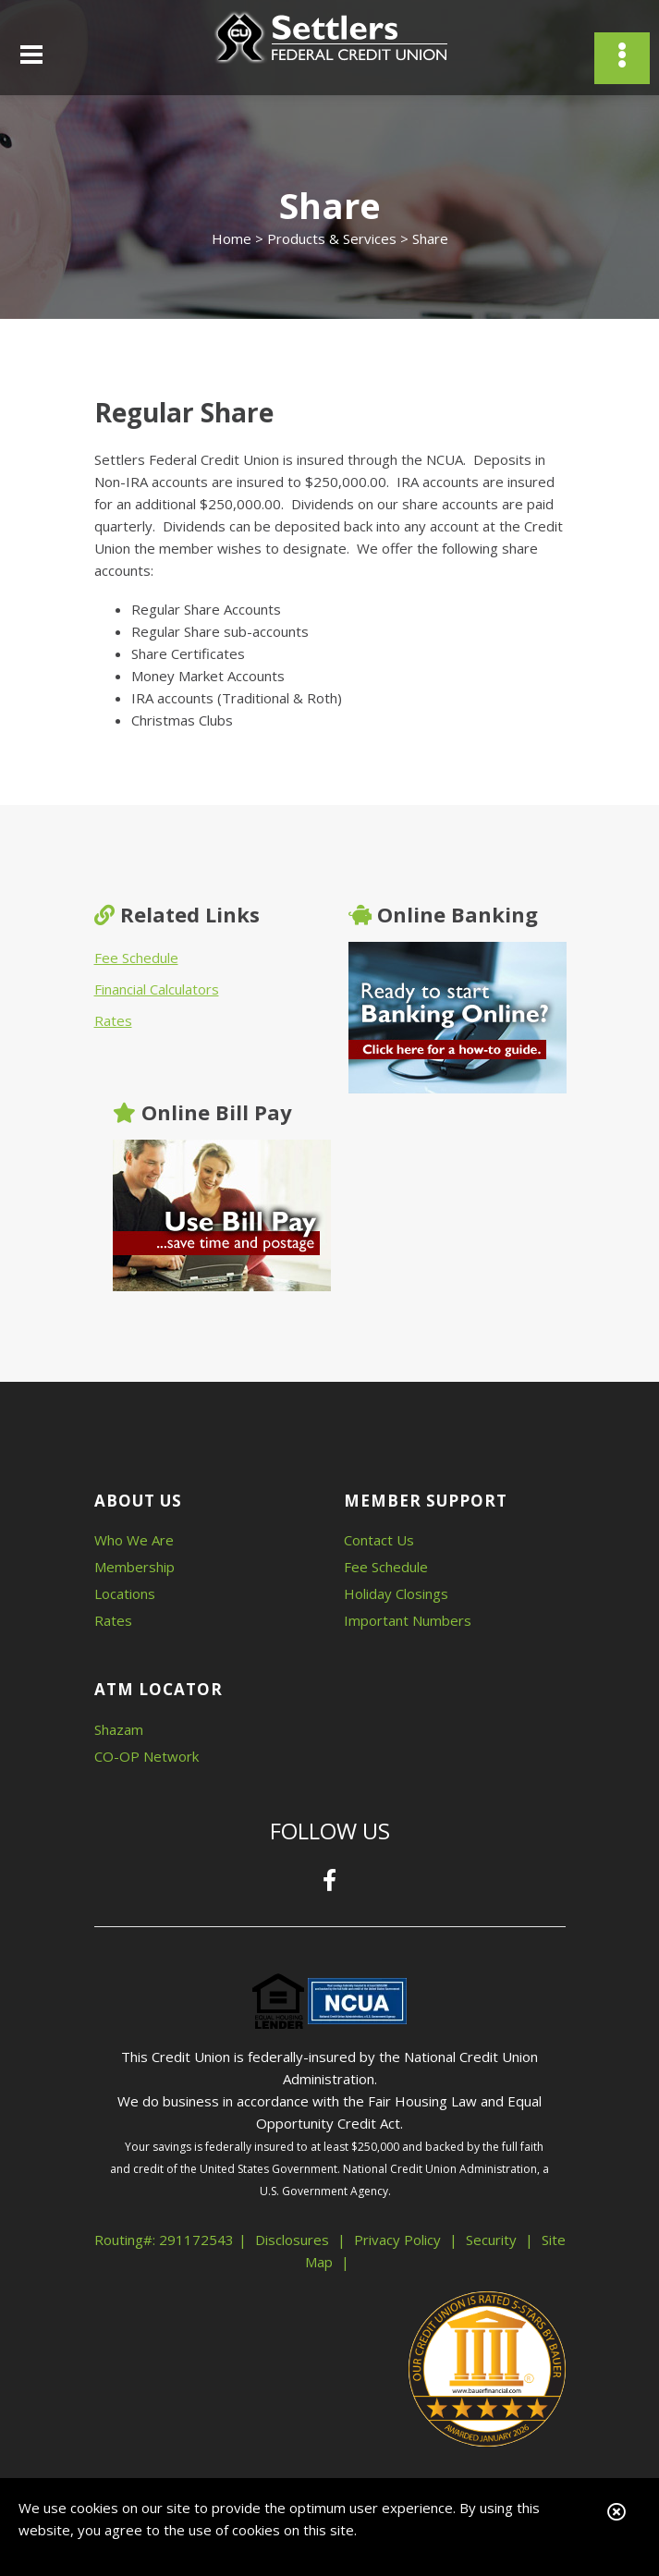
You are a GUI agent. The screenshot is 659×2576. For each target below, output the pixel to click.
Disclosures (292, 2239)
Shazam (118, 1729)
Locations (124, 1593)
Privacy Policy (397, 2239)
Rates (113, 1020)
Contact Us (379, 1540)
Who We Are (134, 1540)
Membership (134, 1566)
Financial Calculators (156, 989)
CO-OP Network (146, 1756)
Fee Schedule (136, 957)
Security (491, 2239)
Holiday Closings (396, 1593)
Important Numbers (407, 1620)
